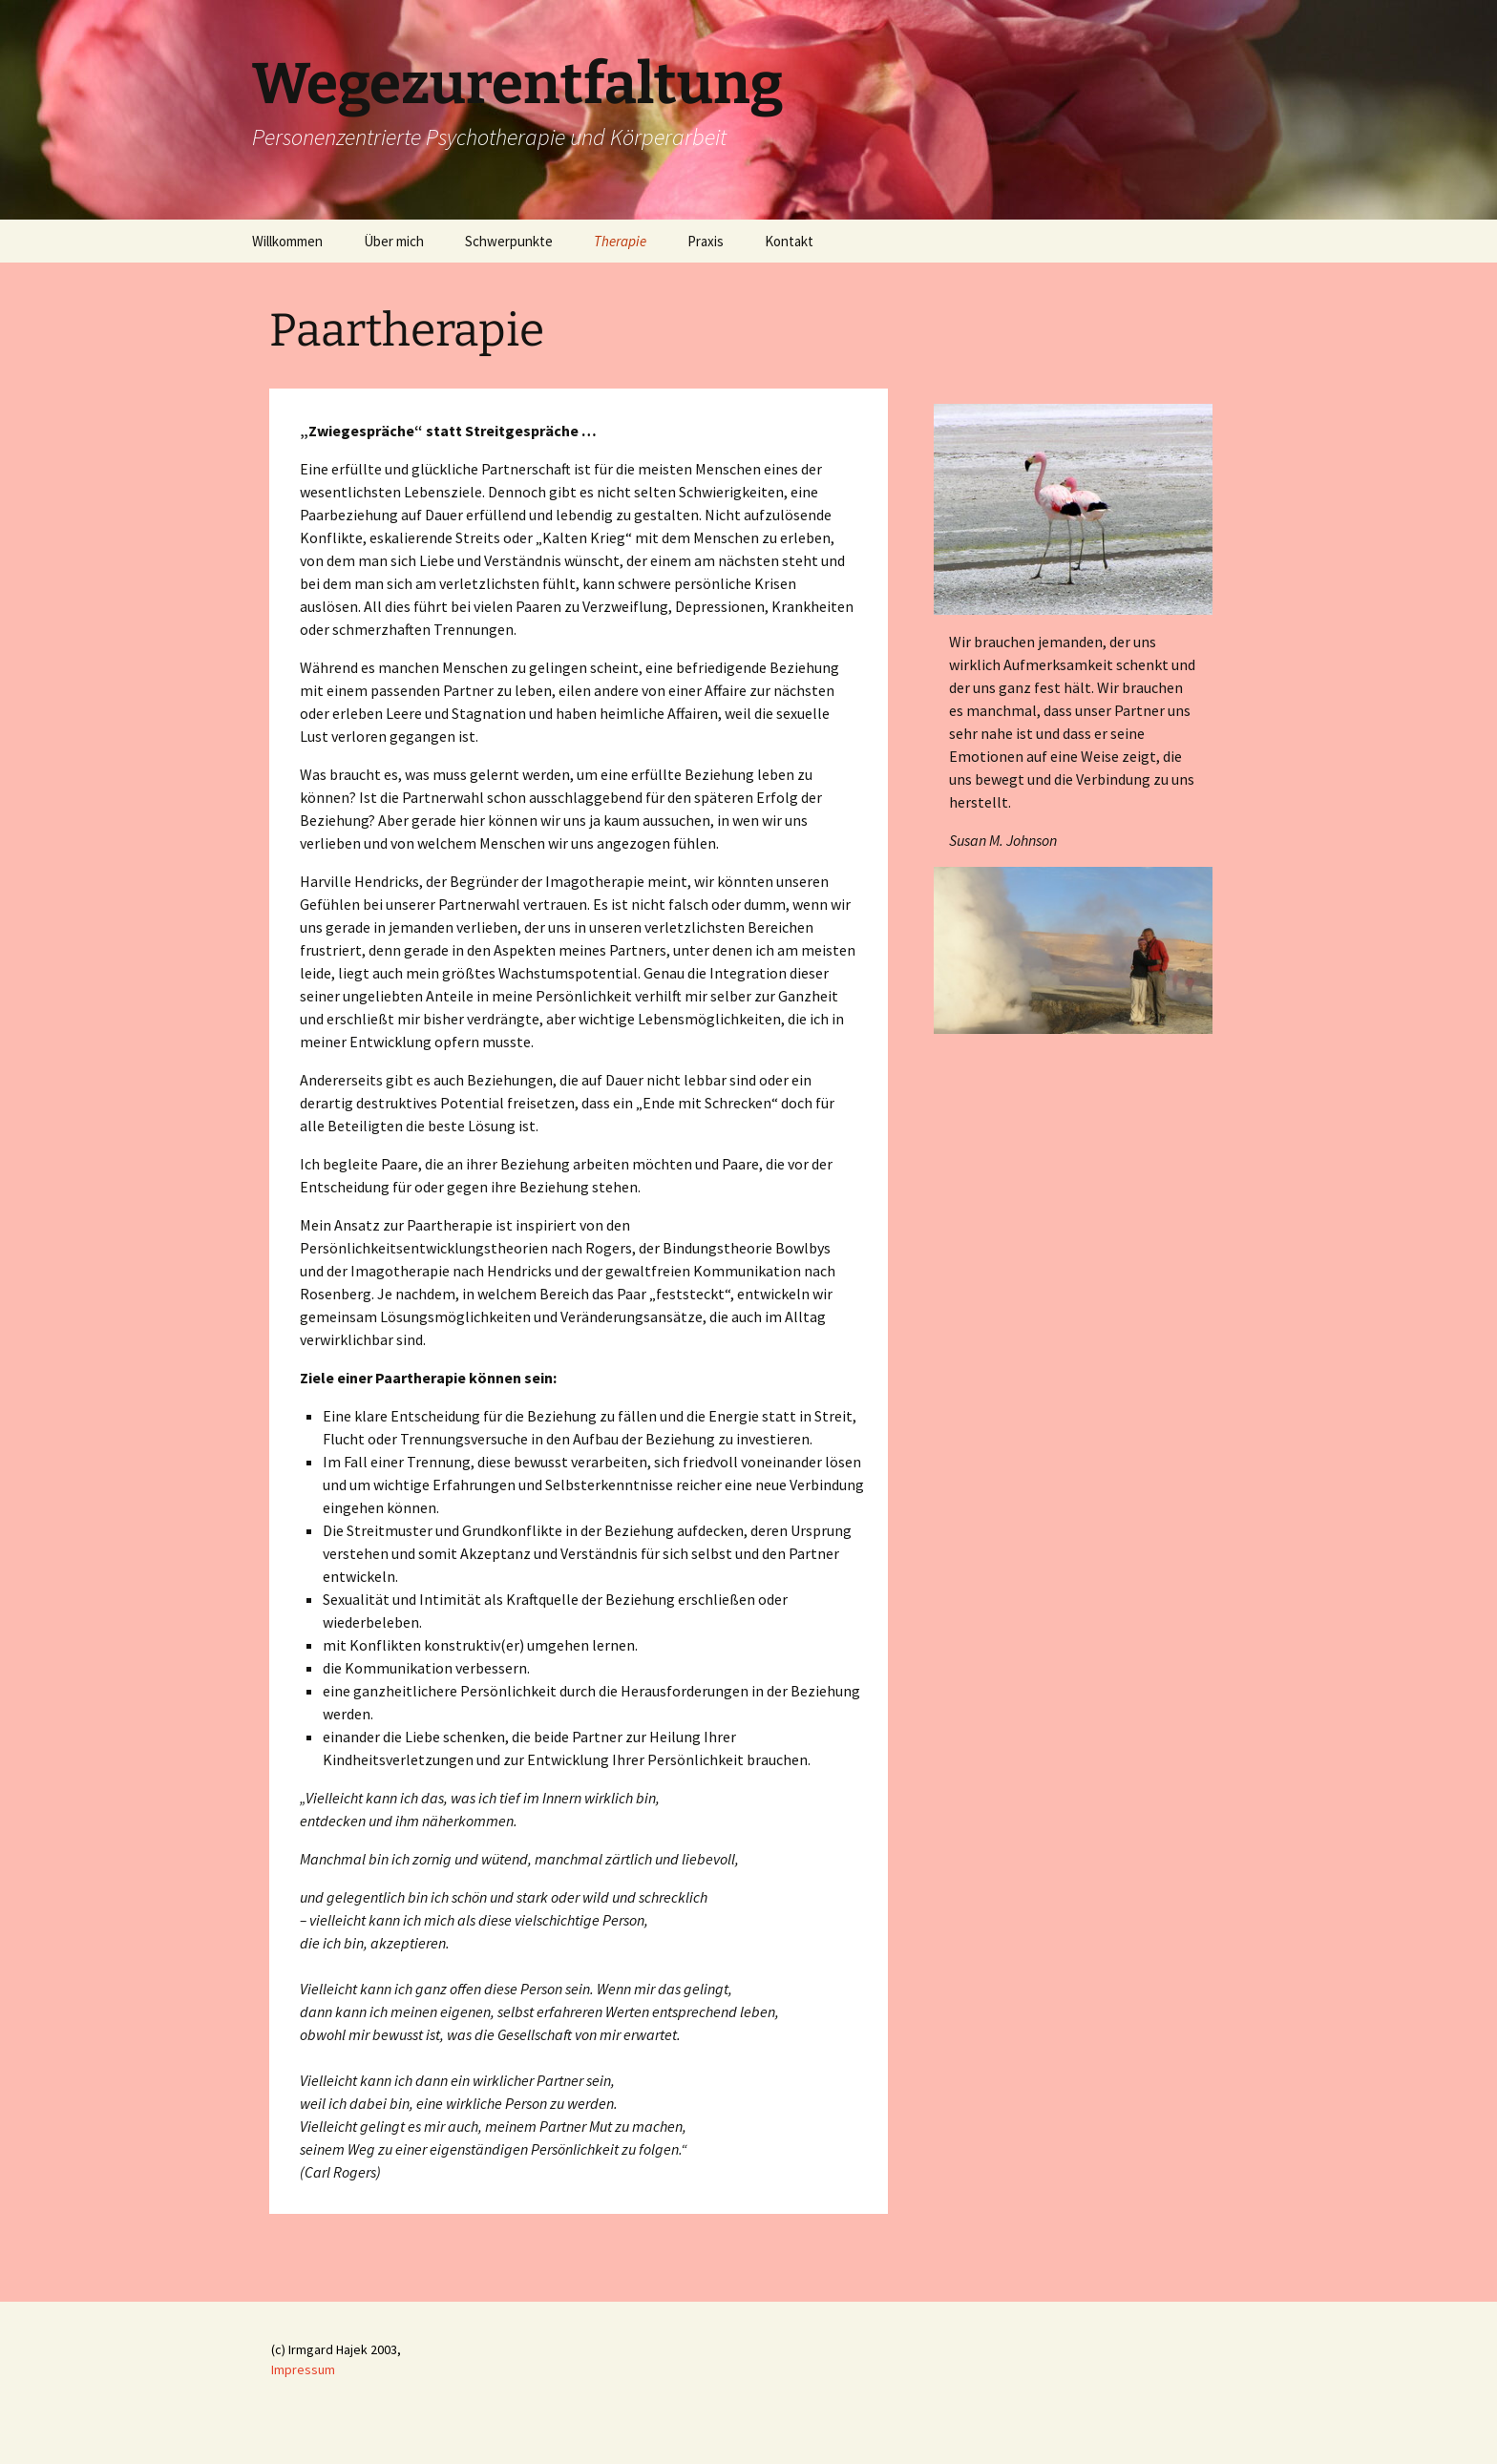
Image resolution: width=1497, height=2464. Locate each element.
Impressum (303, 2369)
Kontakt (789, 241)
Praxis (705, 241)
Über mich (394, 241)
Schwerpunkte (509, 241)
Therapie (620, 241)
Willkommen (287, 241)
